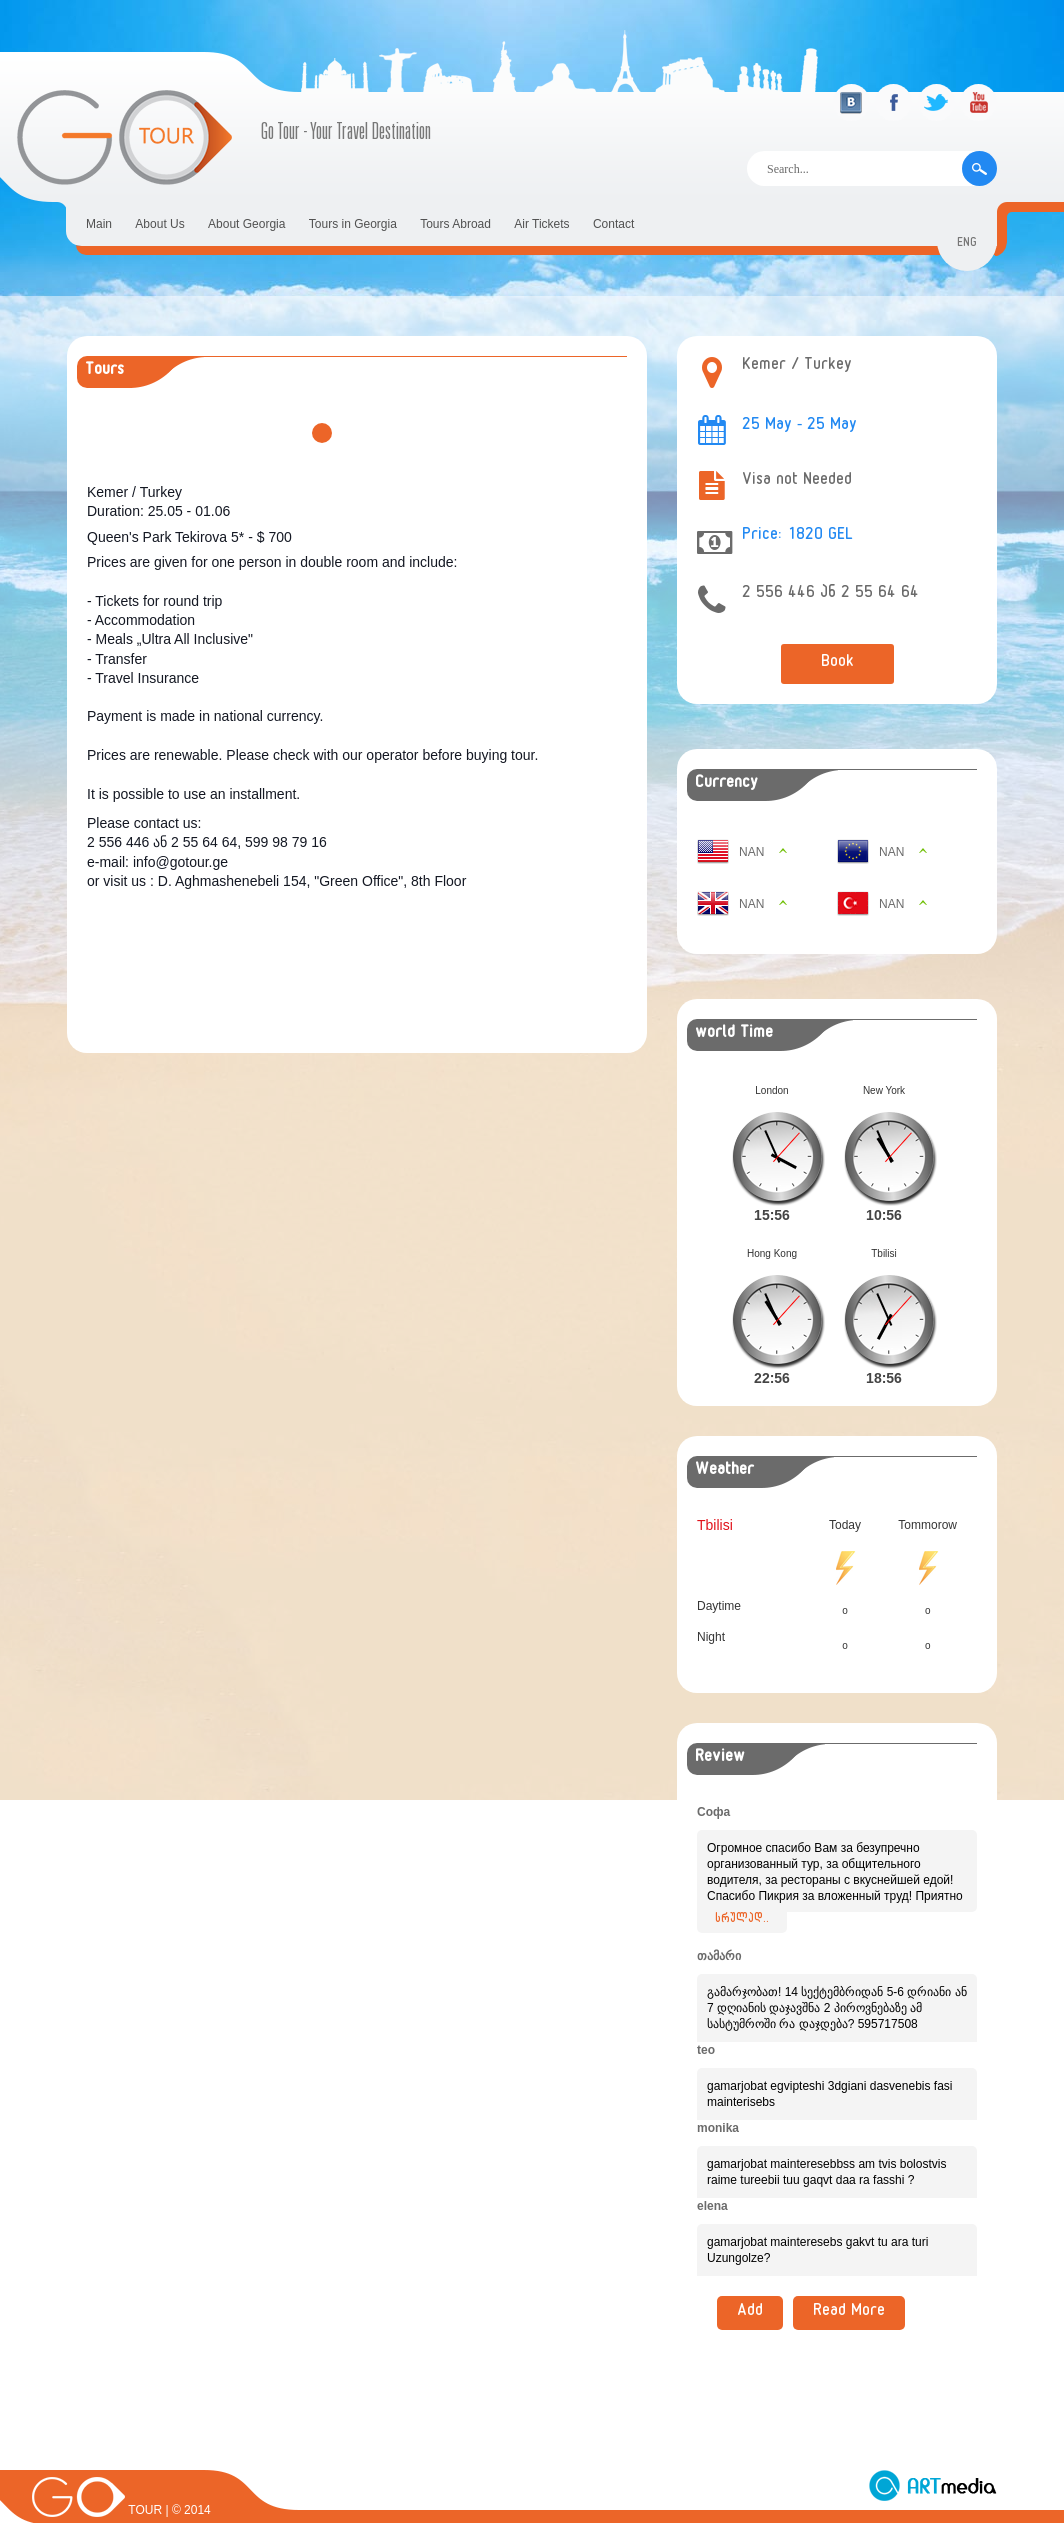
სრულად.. (742, 1888)
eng (967, 244)
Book (837, 664)
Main (99, 224)
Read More (849, 2281)
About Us (159, 224)
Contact (613, 224)
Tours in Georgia (353, 224)
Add (750, 2281)
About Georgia (246, 224)
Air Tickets (541, 224)
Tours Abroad (455, 224)
